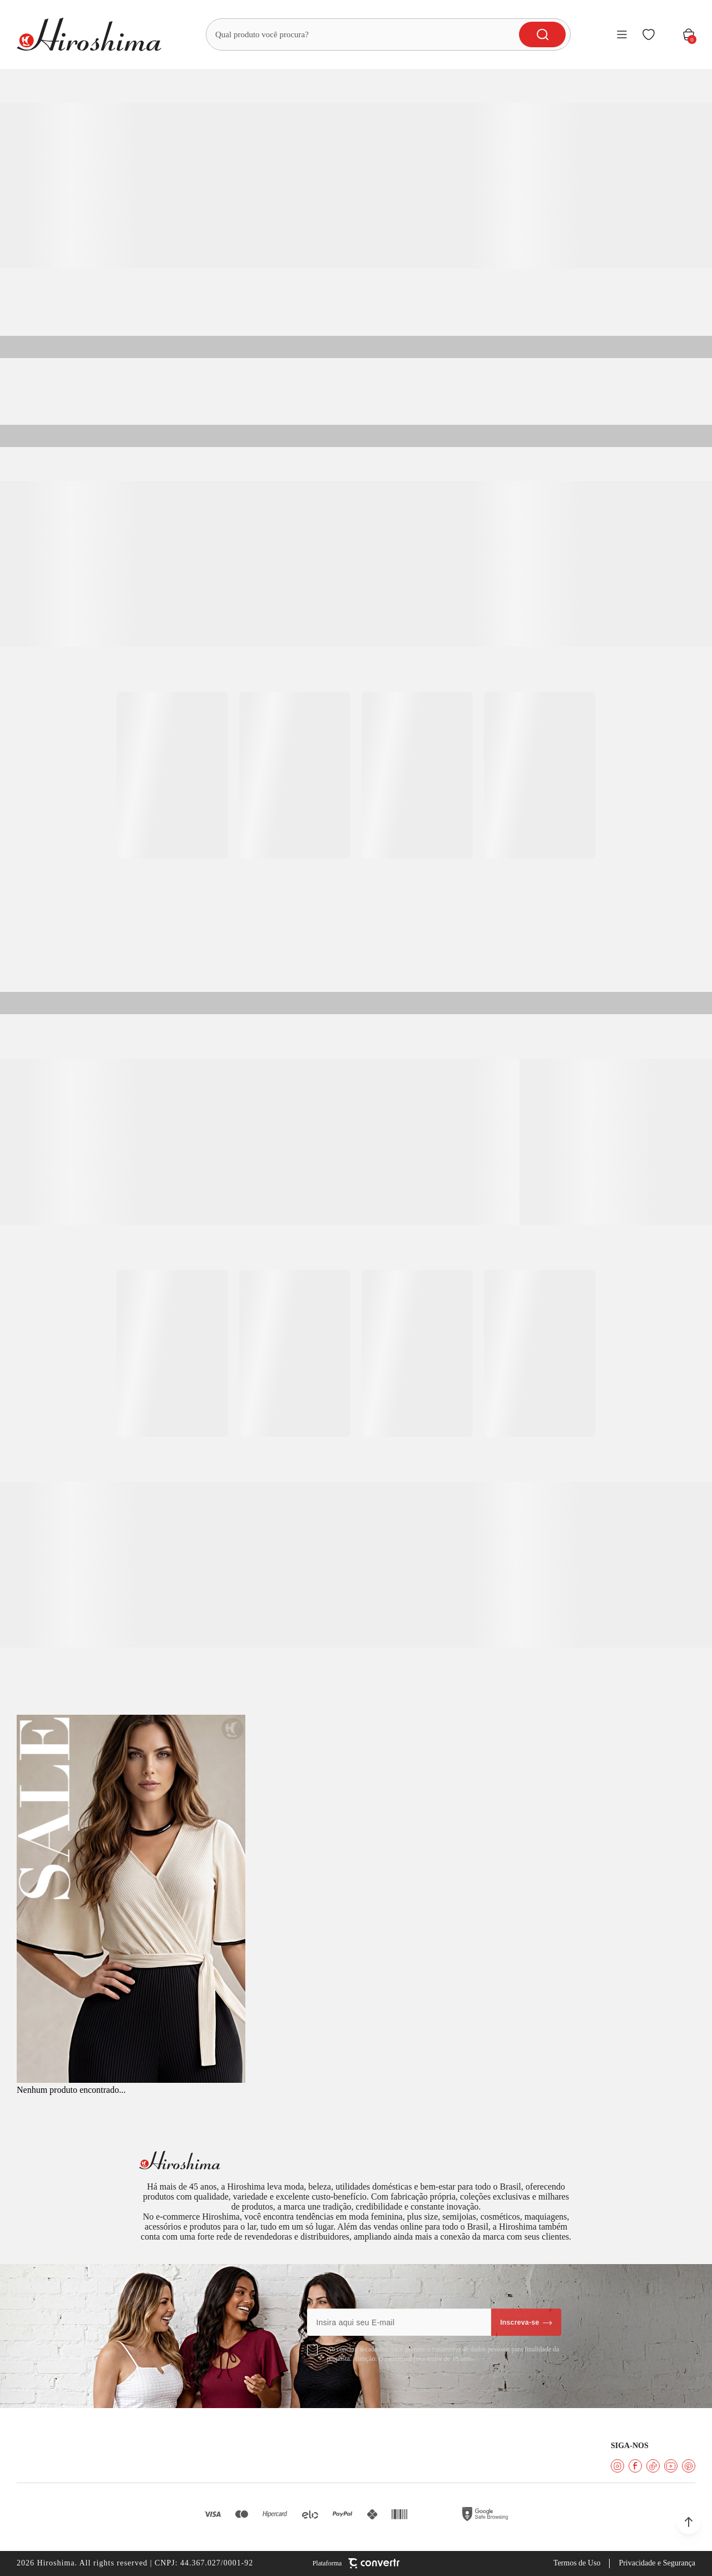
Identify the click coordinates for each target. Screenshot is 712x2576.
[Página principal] (89, 34)
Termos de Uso (577, 2563)
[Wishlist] (648, 34)
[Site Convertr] (356, 2563)
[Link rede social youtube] (671, 2466)
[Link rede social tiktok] (653, 2466)
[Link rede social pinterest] (688, 2466)
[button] (688, 2522)
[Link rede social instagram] (617, 2466)
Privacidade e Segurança (657, 2563)
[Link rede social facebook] (635, 2466)
